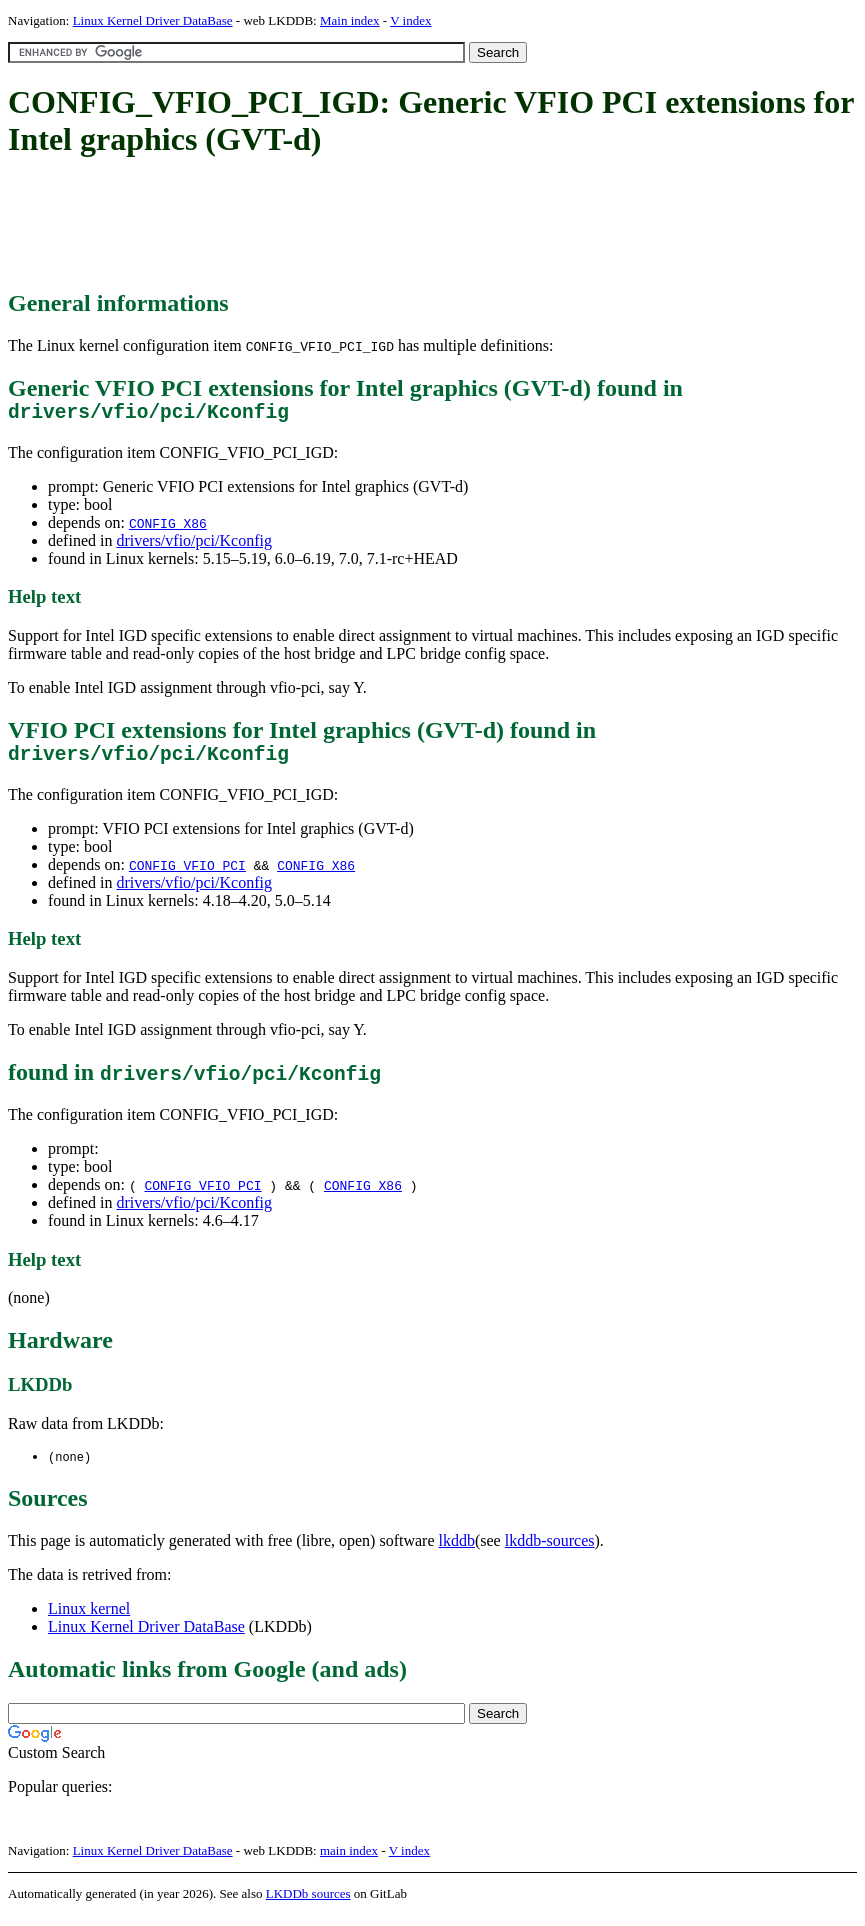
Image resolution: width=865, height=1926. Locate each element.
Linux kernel (89, 1619)
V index (410, 20)
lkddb (457, 1551)
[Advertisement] (372, 225)
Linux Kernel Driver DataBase (153, 20)
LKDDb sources (308, 1904)
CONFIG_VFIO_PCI (187, 875)
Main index (350, 20)
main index (349, 1861)
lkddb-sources (550, 1551)
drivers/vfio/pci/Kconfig (194, 545)
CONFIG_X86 (168, 528)
